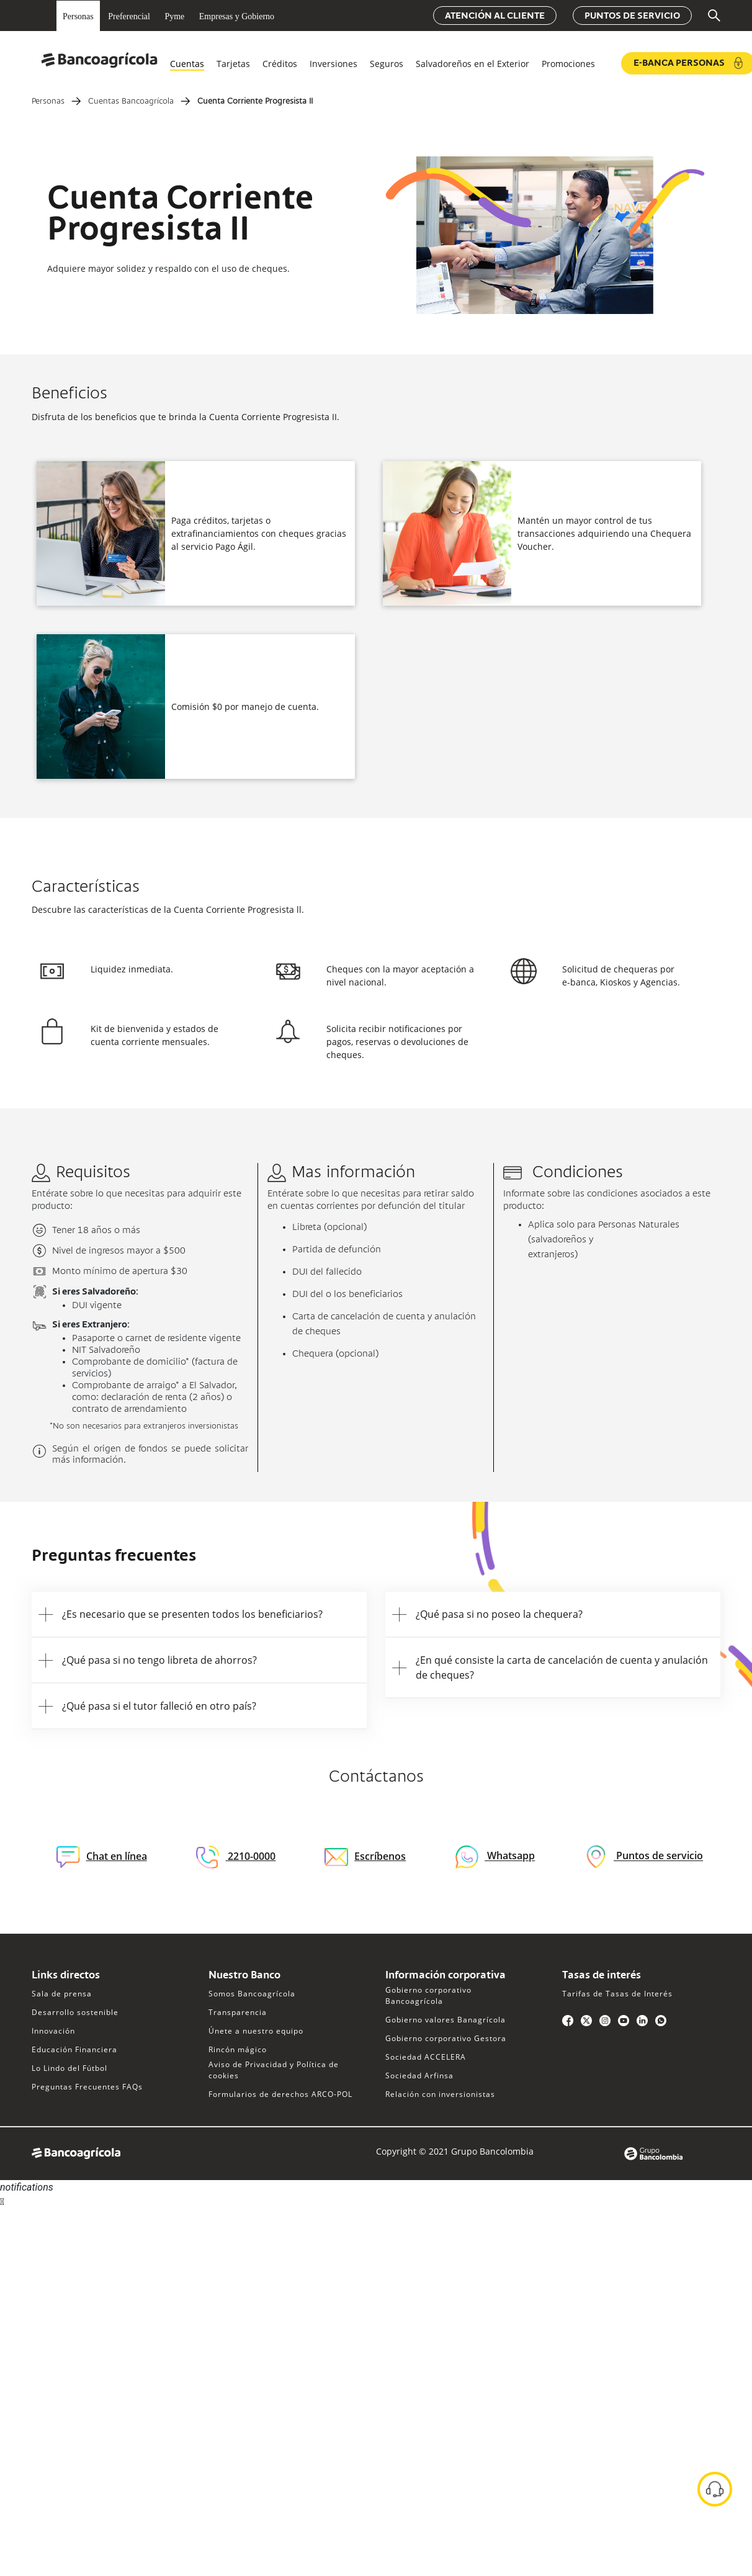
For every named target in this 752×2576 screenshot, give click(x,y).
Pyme (174, 16)
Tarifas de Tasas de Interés (617, 1993)
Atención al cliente (495, 16)
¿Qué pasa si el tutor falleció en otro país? (159, 1706)
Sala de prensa (62, 1993)
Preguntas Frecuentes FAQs (87, 2086)
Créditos (279, 64)
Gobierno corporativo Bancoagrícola (428, 1995)
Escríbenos (365, 1856)
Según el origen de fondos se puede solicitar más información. (150, 1454)
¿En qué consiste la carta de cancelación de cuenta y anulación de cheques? (562, 1667)
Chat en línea (101, 1857)
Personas (78, 16)
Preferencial (129, 16)
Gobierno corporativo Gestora (445, 2038)
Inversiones (333, 64)
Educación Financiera (74, 2049)
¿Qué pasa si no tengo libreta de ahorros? (159, 1660)
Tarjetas (233, 64)
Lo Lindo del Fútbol (69, 2068)
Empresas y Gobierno (236, 16)
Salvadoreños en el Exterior (472, 64)
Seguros (386, 64)
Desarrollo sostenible (75, 2012)
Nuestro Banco (244, 1975)
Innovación (53, 2031)
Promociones (568, 64)
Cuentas (187, 64)
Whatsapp (510, 1856)
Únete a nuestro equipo (255, 2031)
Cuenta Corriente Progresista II (255, 101)
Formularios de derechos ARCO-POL (280, 2094)
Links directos (66, 1975)
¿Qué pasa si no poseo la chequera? (499, 1614)
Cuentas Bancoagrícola (131, 101)
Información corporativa (445, 1975)
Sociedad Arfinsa (419, 2075)
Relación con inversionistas (440, 2094)
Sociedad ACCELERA (425, 2057)
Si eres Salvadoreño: (95, 1292)
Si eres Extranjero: (91, 1325)
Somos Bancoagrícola (251, 1993)
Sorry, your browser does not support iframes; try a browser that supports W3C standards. (93, 2255)
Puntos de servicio (632, 16)
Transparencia (237, 2012)
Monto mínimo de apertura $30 (119, 1272)
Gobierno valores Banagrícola (445, 2019)
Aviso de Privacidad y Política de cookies (273, 2070)
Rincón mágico (237, 2049)
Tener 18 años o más (96, 1231)
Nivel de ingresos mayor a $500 (119, 1251)
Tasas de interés (601, 1975)
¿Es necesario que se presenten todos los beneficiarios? (192, 1614)
